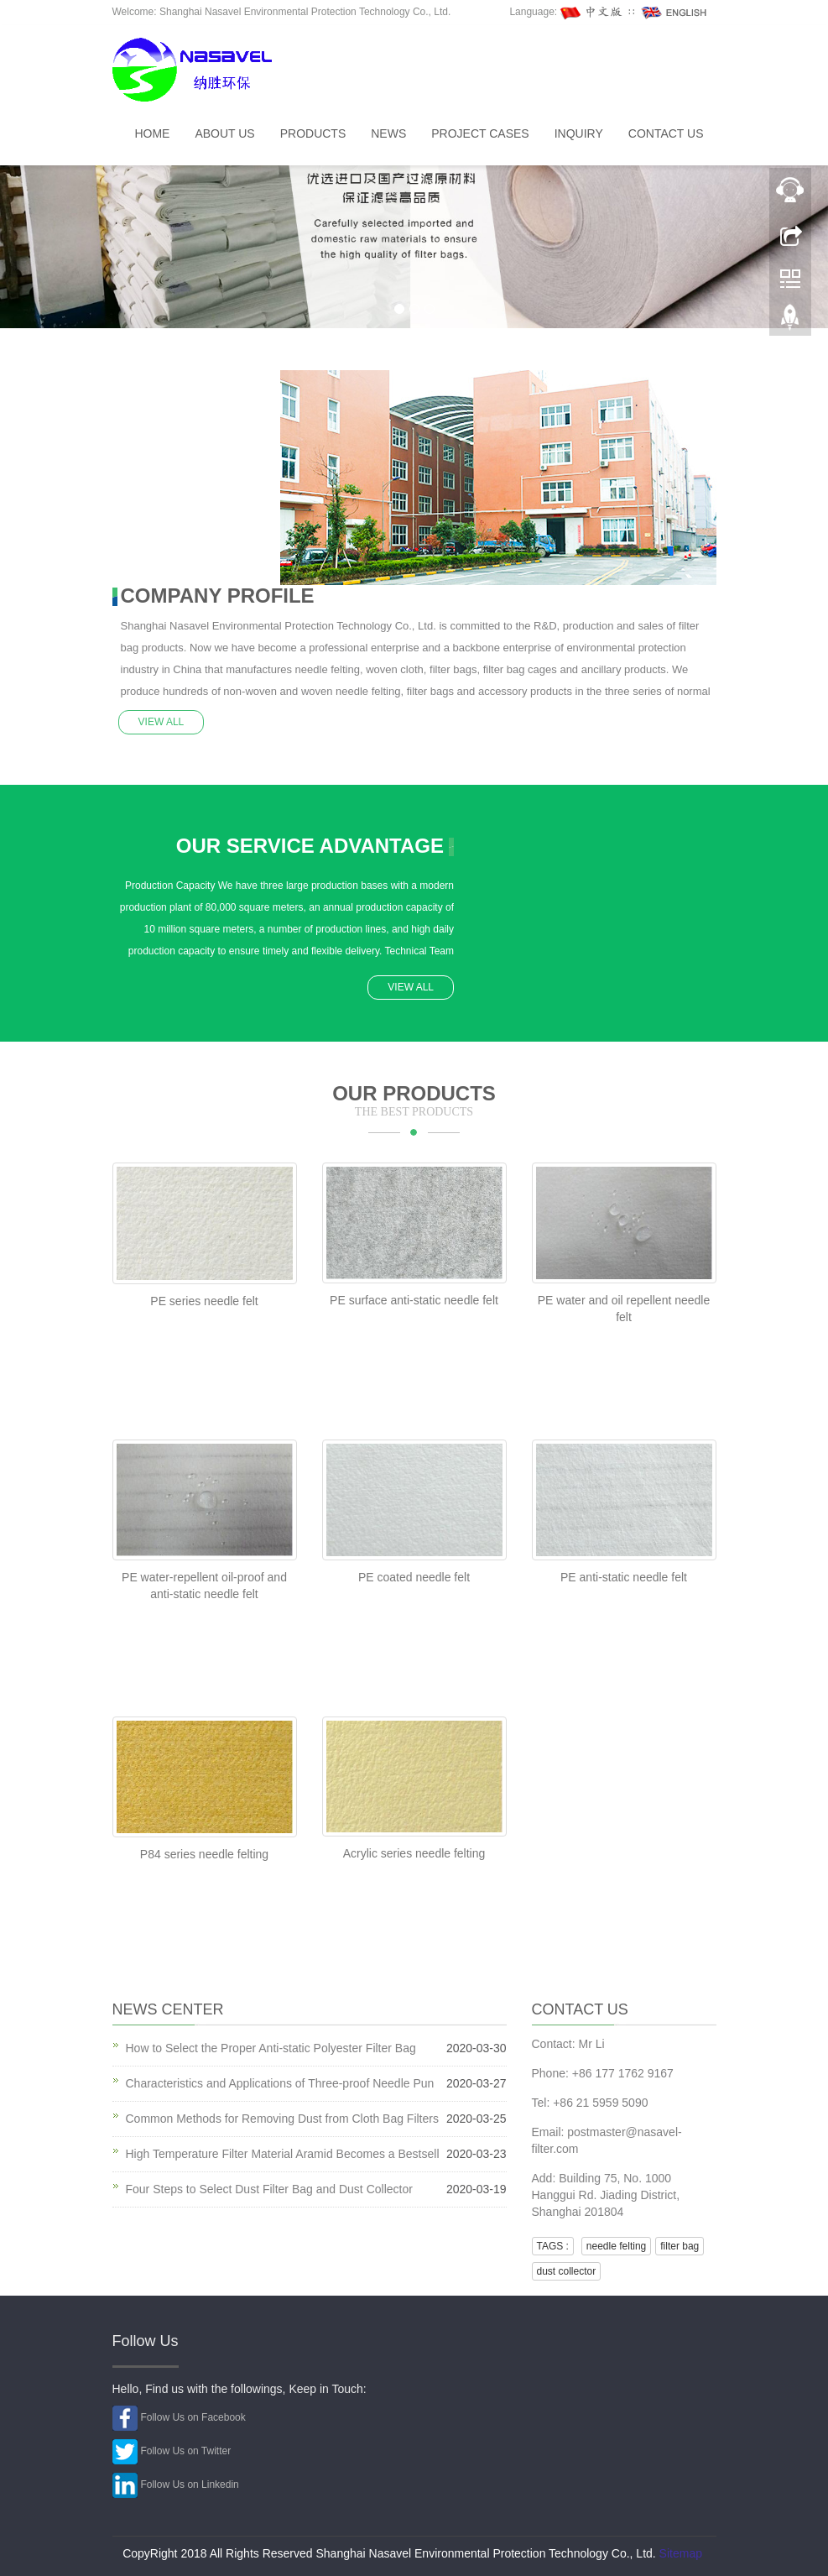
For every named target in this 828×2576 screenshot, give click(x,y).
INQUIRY (579, 133)
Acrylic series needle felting (414, 1851)
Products (313, 133)
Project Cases (480, 133)
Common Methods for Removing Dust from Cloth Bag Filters (282, 2116)
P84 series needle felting (204, 1851)
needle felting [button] (616, 2243)
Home (151, 133)
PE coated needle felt (414, 1574)
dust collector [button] (566, 2269)
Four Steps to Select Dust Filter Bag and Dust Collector (269, 2186)
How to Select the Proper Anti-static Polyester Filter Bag (271, 2045)
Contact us (666, 133)
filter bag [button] (679, 2243)
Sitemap (680, 2551)
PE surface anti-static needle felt (414, 1297)
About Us (224, 133)
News (388, 133)
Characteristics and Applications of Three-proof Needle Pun (280, 2080)
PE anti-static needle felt (623, 1574)
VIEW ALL (164, 719)
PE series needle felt (204, 1298)
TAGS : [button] (553, 2243)
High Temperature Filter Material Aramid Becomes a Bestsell (283, 2151)
